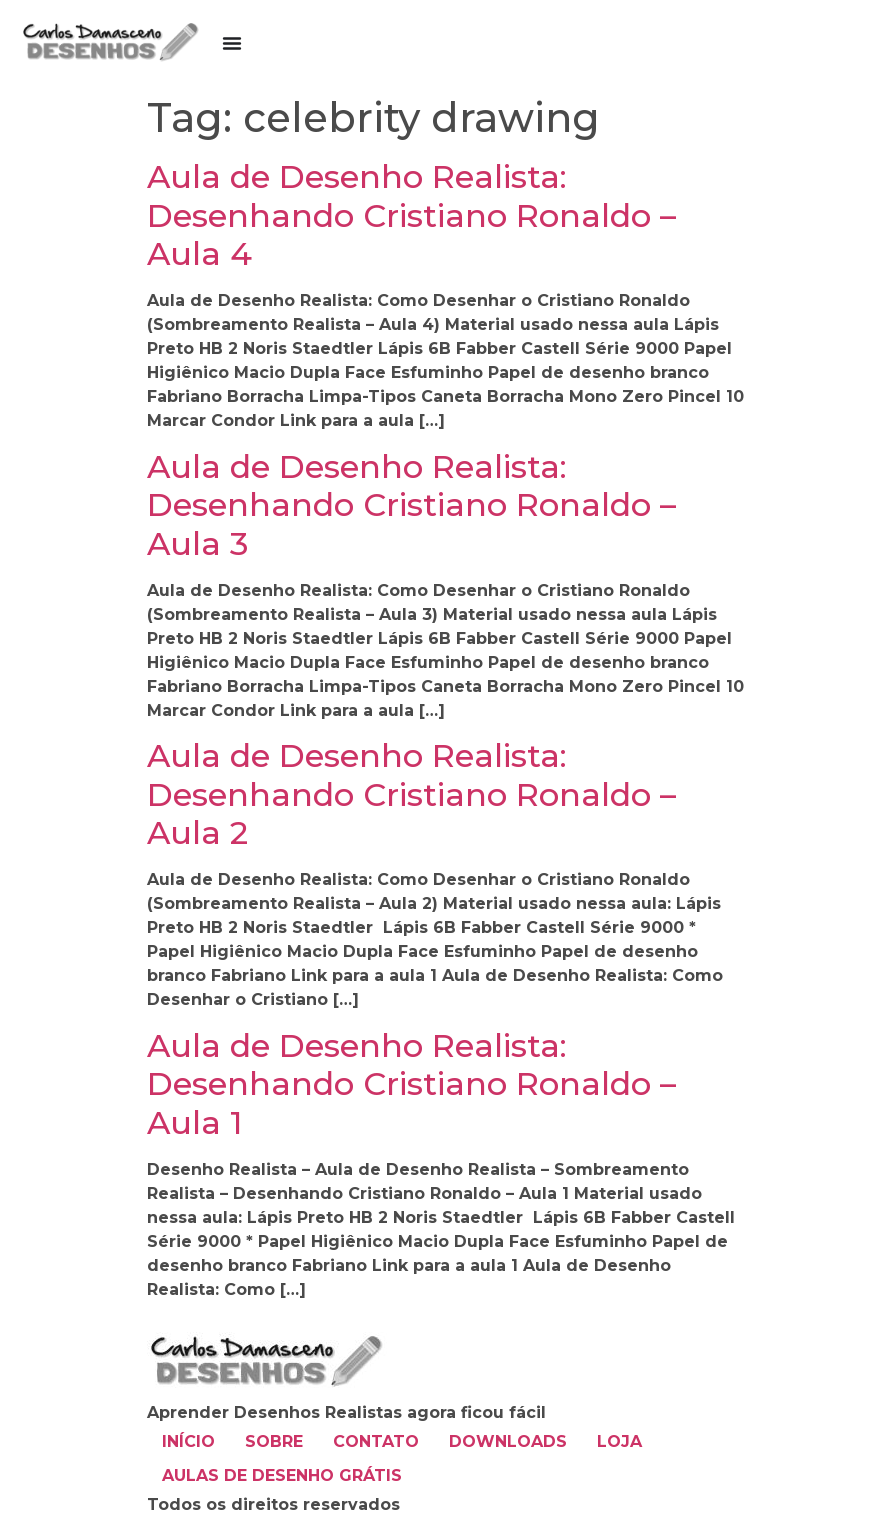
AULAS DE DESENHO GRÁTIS (282, 1475)
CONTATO (376, 1441)
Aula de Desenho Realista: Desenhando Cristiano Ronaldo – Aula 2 (411, 794)
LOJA (619, 1441)
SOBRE (274, 1441)
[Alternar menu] (232, 43)
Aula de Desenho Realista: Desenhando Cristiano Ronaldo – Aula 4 (411, 215)
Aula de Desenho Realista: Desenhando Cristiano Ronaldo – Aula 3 (411, 505)
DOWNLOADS (508, 1441)
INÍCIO (188, 1441)
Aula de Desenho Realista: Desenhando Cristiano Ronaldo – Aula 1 (411, 1084)
